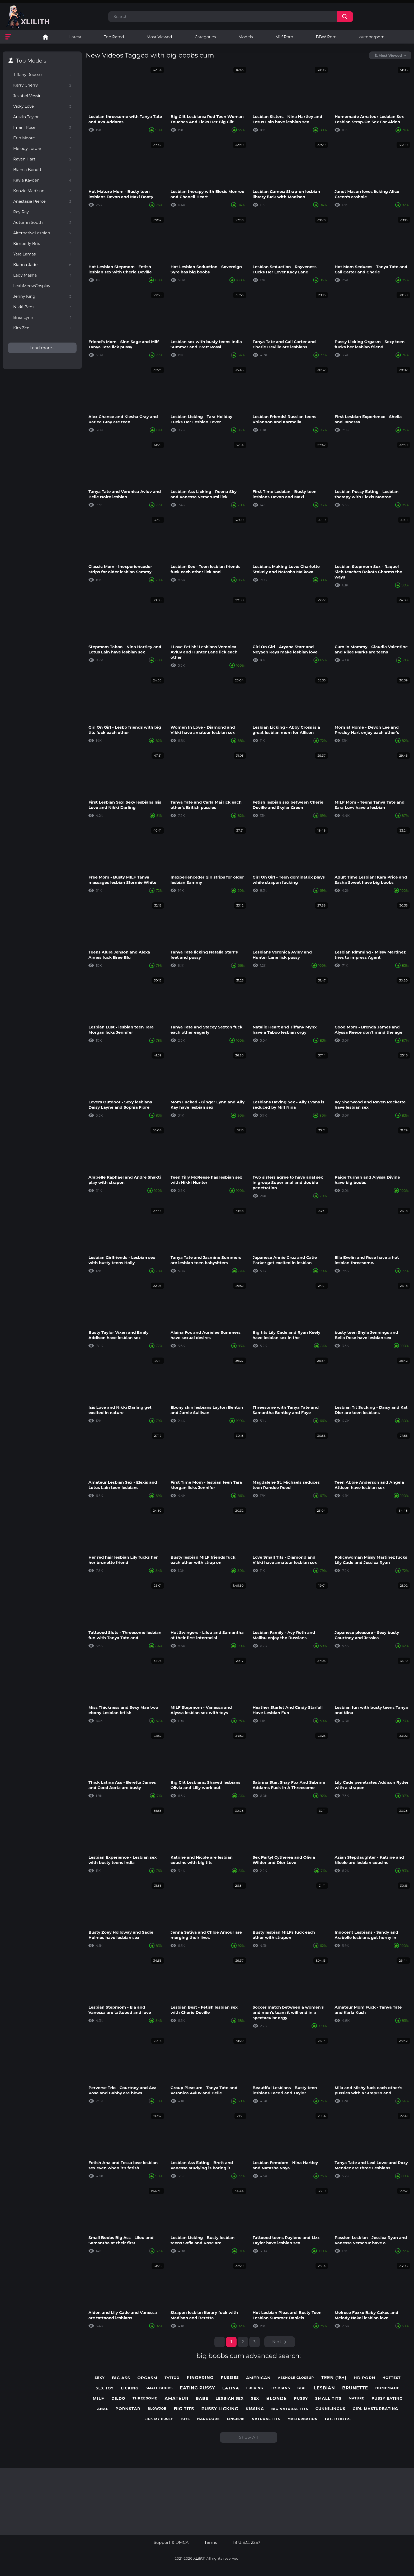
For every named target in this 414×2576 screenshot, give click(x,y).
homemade (387, 2388)
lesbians (280, 2388)
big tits (184, 2408)
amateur (176, 2398)
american (258, 2377)
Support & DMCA (171, 2542)
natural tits (266, 2419)
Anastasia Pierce (42, 201)
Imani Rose (42, 127)
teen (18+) (333, 2377)
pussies (230, 2377)
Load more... (42, 347)
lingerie (235, 2419)
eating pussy (197, 2387)
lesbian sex (230, 2398)
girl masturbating (375, 2409)
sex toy (105, 2388)
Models (245, 36)
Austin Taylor (42, 116)
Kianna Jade (42, 264)
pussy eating (387, 2398)
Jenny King (42, 296)
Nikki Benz (42, 306)
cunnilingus (330, 2409)
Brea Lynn (42, 317)
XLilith (199, 2558)
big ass (121, 2377)
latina (230, 2388)
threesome (145, 2398)
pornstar (127, 2408)
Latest (75, 36)
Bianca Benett (42, 169)
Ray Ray (42, 211)
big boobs (338, 2419)
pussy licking (219, 2408)
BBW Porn (326, 36)
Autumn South (42, 222)
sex (255, 2398)
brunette (355, 2387)
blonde (276, 2398)
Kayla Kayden (42, 180)
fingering (200, 2377)
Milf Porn (284, 36)
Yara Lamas (42, 254)
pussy (301, 2398)
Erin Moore (42, 137)
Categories (205, 36)
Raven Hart (42, 159)
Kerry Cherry (42, 85)
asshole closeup (296, 2378)
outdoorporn (372, 36)
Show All (248, 2437)
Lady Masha (42, 275)
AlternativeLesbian (42, 232)
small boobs (159, 2388)
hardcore (208, 2419)
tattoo (172, 2378)
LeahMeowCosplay (42, 285)
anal (102, 2409)
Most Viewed (159, 36)
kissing (255, 2408)
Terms (210, 2542)
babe (202, 2398)
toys (185, 2419)
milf (98, 2398)
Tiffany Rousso (42, 74)
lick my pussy (158, 2419)
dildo (118, 2398)
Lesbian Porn (45, 37)
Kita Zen (42, 327)
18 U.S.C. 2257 (246, 2542)
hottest (392, 2378)
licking (130, 2388)
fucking (254, 2388)
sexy (100, 2378)
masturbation (303, 2419)
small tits (328, 2398)
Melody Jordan (42, 148)
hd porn (364, 2377)
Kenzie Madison (42, 190)
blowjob (157, 2409)
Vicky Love (42, 106)
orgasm (147, 2377)
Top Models (31, 61)
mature (356, 2398)
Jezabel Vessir (42, 95)
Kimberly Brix (42, 243)
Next (276, 2341)
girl (302, 2388)
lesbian (324, 2387)
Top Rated (114, 36)
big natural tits (289, 2409)
